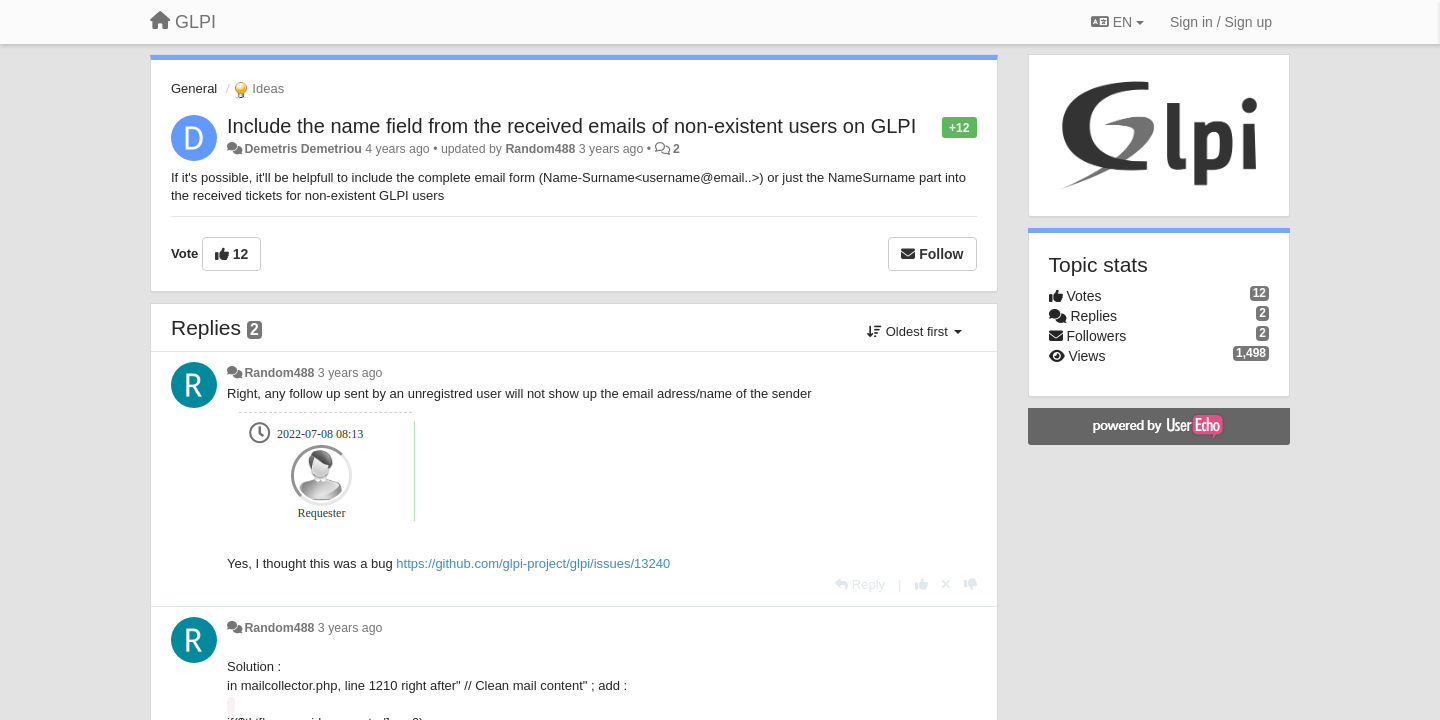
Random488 (540, 149)
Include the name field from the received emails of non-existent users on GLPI (571, 126)
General (194, 88)
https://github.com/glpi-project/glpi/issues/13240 (533, 563)
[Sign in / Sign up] (1221, 22)
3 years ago (350, 373)
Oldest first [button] (914, 331)
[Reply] (860, 584)
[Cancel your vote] (946, 584)
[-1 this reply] (970, 584)
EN (1117, 22)
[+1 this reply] (921, 584)
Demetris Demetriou (302, 149)
